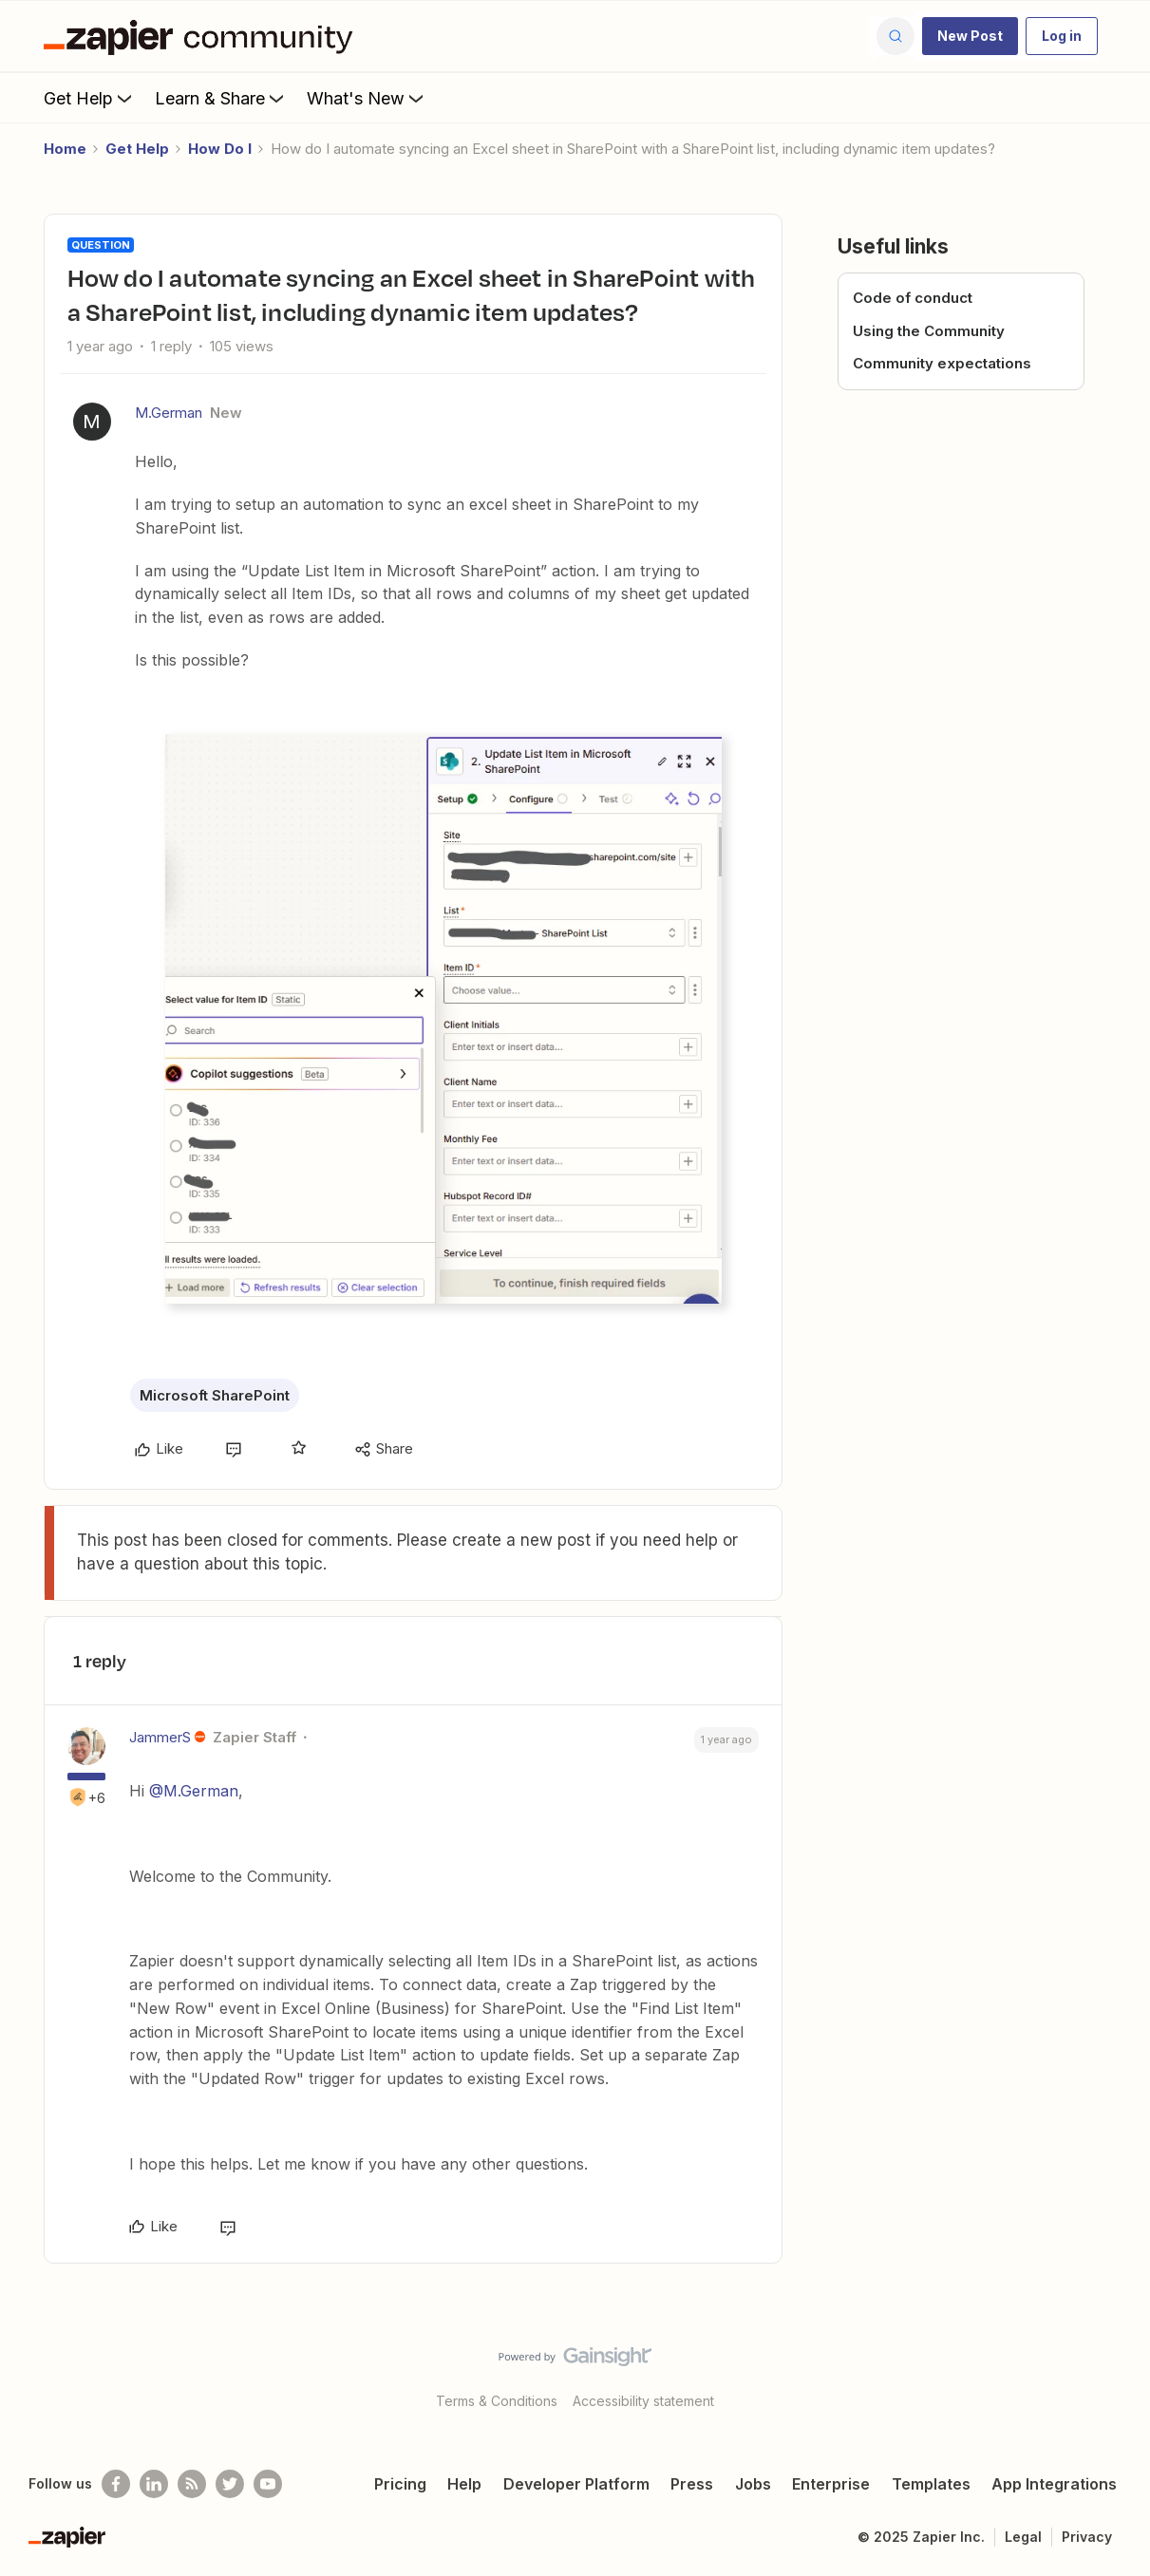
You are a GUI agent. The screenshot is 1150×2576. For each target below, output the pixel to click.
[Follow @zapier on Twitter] (230, 2484)
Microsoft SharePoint (215, 1395)
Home (65, 149)
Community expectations (942, 363)
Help (464, 2483)
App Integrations (1054, 2483)
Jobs (753, 2483)
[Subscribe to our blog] (192, 2484)
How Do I (220, 149)
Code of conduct (912, 298)
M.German (168, 413)
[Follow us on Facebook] (116, 2484)
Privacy (1087, 2537)
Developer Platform (576, 2483)
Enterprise (831, 2483)
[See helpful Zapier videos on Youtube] (268, 2484)
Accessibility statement (643, 2401)
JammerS (160, 1737)
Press (691, 2483)
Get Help (90, 97)
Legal (1023, 2537)
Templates (931, 2483)
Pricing (400, 2483)
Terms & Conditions (496, 2401)
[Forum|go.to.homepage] (203, 36)
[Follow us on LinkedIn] (154, 2484)
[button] (970, 36)
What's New (367, 97)
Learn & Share (221, 97)
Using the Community (929, 331)
